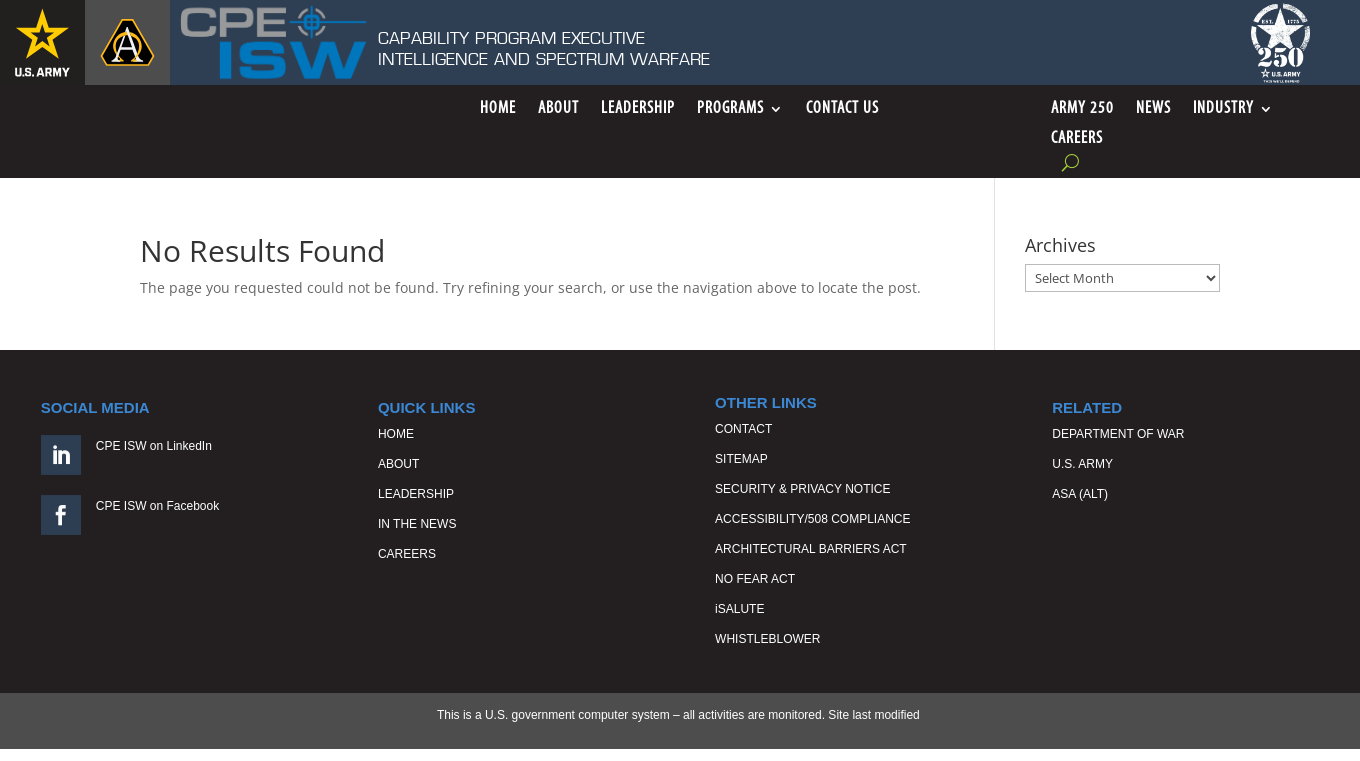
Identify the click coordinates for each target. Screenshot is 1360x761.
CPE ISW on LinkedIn (154, 446)
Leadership (638, 109)
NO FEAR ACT (755, 579)
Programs (730, 109)
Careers (1077, 139)
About (558, 109)
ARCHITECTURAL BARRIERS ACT (811, 549)
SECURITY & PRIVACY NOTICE (802, 489)
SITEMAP (741, 459)
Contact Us (842, 109)
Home (498, 109)
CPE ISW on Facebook (157, 506)
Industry (1223, 109)
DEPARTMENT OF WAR (1118, 434)
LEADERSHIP (416, 494)
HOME (396, 434)
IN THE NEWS (417, 524)
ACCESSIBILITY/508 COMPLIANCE (812, 519)
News (1153, 109)
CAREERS (407, 554)
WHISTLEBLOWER (767, 639)
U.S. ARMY (1082, 464)
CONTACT (743, 429)
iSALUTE (739, 609)
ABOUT (398, 464)
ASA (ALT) (1080, 494)
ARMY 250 (1082, 109)
